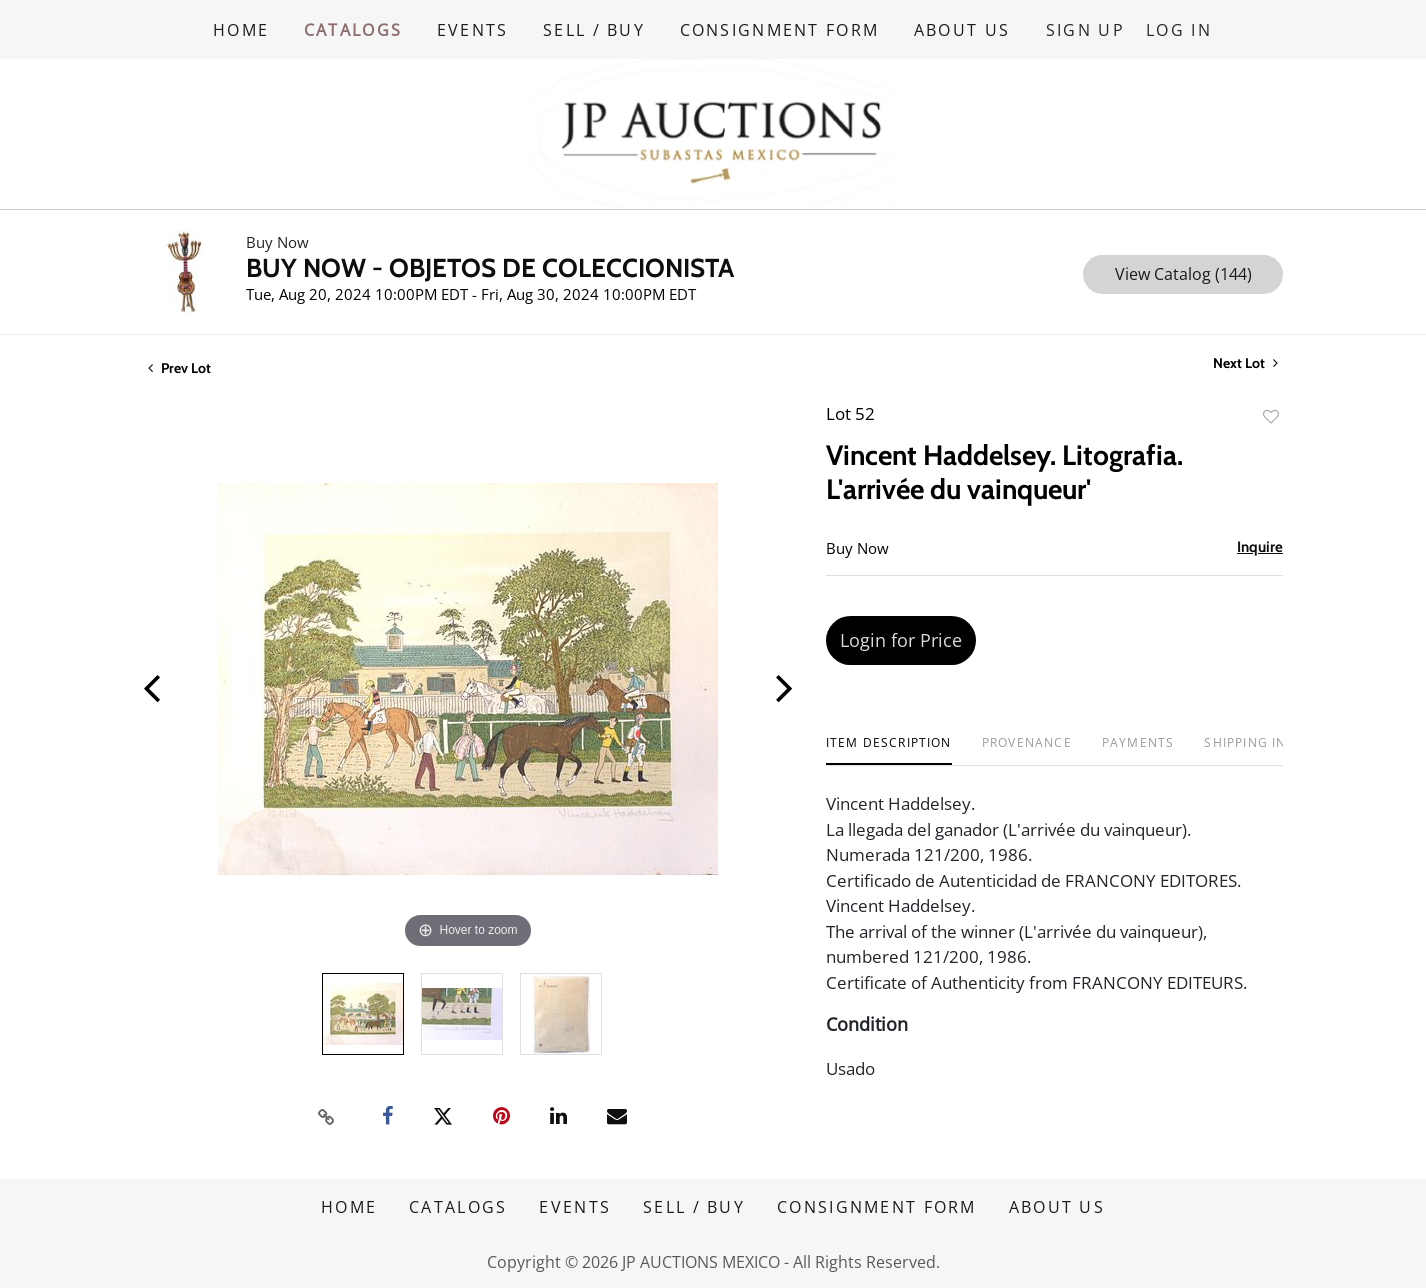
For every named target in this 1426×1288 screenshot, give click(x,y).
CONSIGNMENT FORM (782, 29)
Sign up (1087, 29)
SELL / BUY (596, 29)
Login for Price (901, 639)
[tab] (889, 749)
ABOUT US (965, 29)
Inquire (1260, 546)
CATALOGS (353, 29)
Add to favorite (1271, 415)
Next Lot (1245, 362)
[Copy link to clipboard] (327, 1115)
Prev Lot (179, 367)
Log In (1180, 29)
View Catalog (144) (1183, 273)
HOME (241, 29)
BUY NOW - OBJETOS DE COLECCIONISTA (490, 267)
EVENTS (474, 29)
